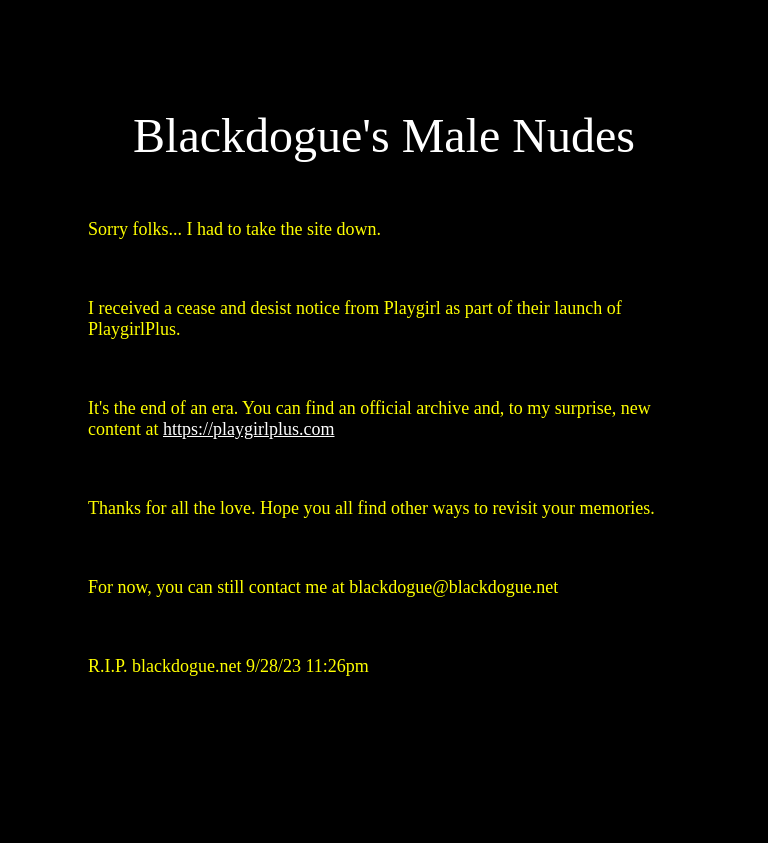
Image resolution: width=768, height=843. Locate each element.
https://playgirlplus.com (249, 429)
